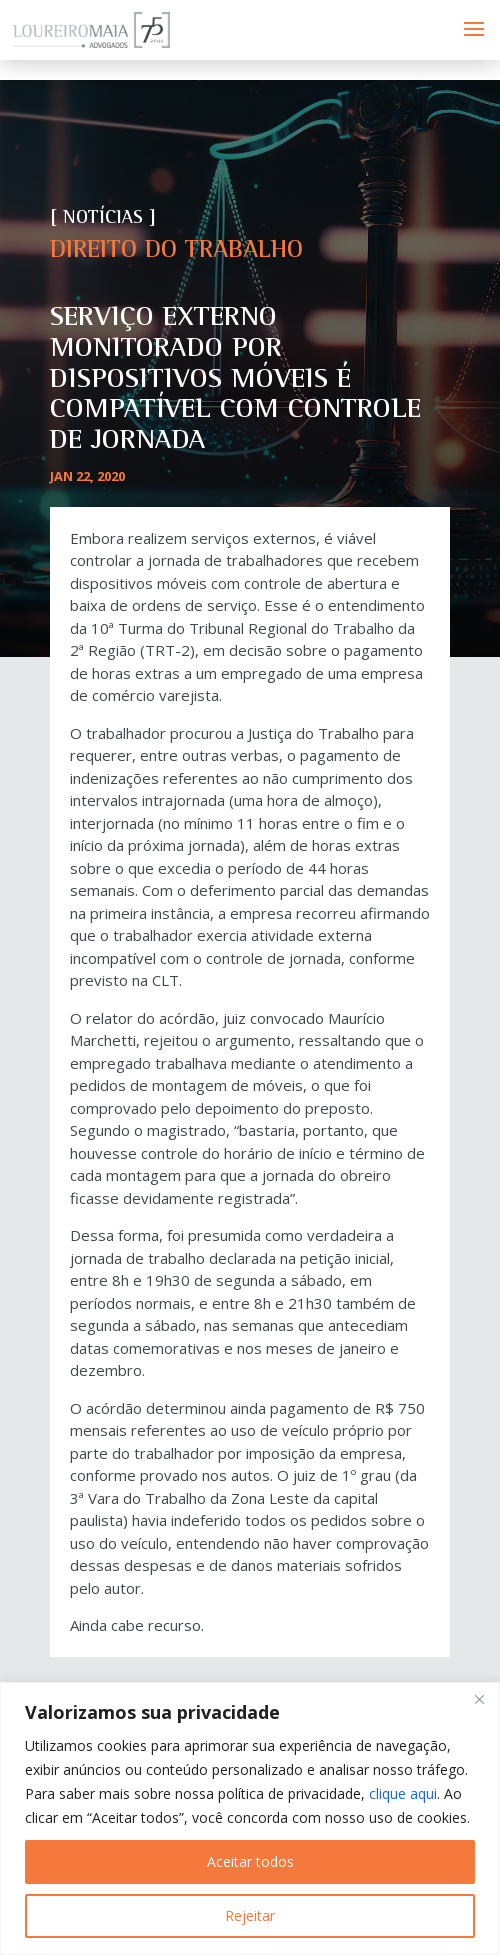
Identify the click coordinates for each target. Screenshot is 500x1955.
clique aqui (403, 1793)
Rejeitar (250, 1915)
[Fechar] (479, 1699)
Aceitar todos (250, 1861)
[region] (250, 1818)
